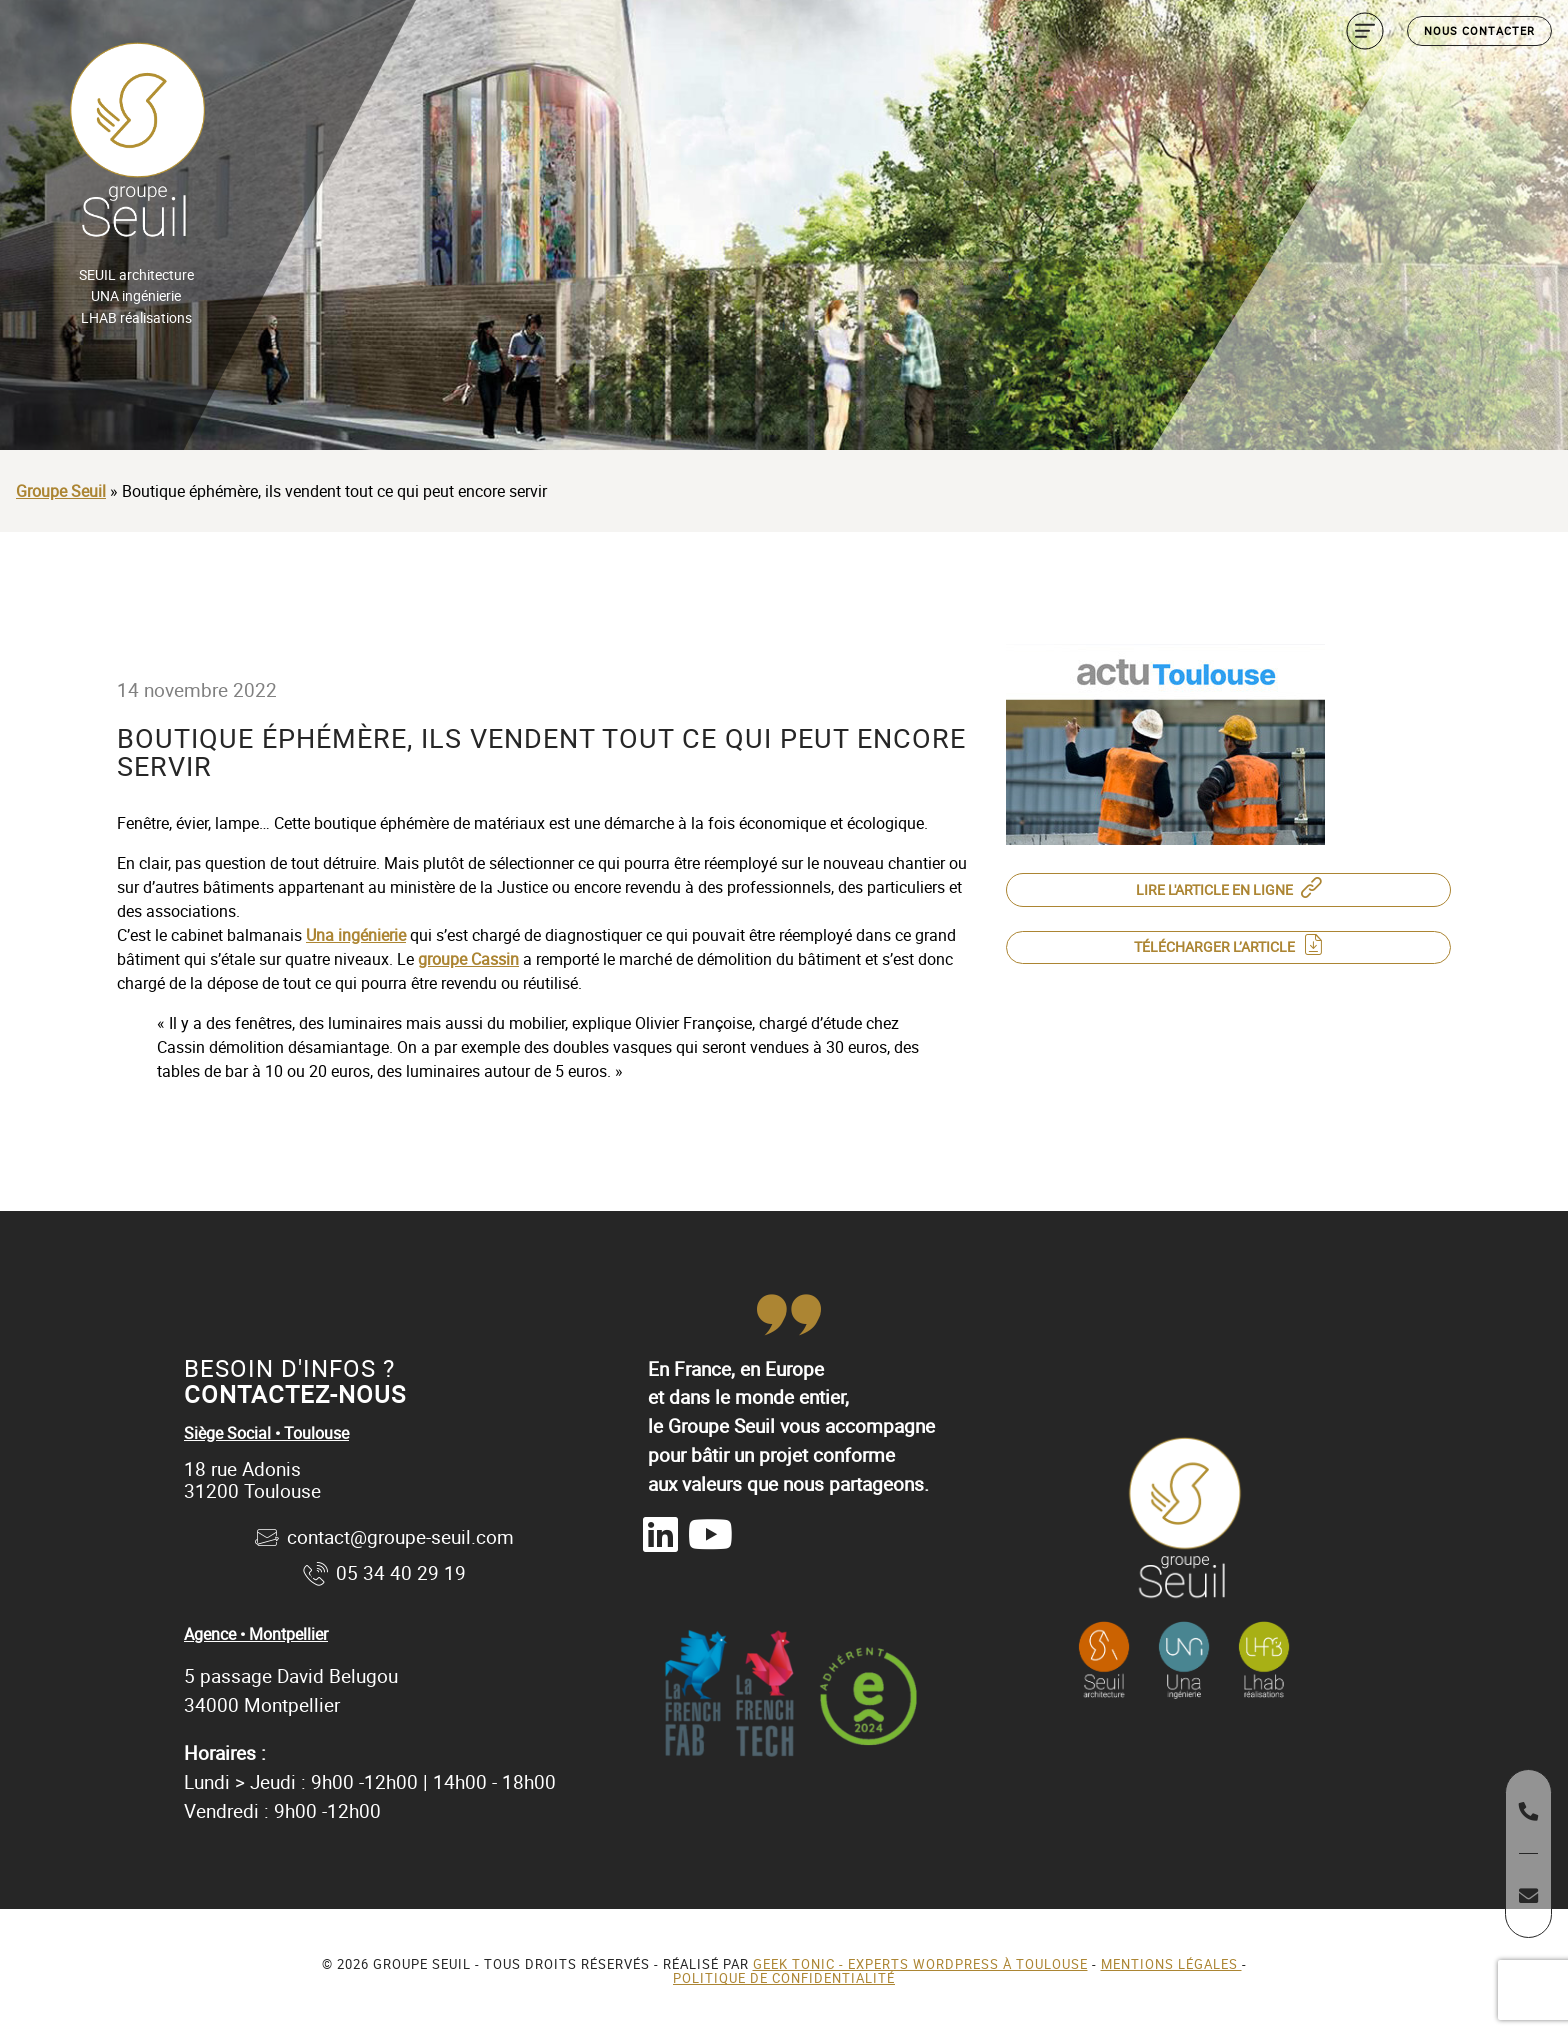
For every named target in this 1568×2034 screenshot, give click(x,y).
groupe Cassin (468, 959)
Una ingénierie (356, 935)
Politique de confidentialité (784, 1978)
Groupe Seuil (61, 491)
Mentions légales (1171, 1964)
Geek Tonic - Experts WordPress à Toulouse (920, 1964)
